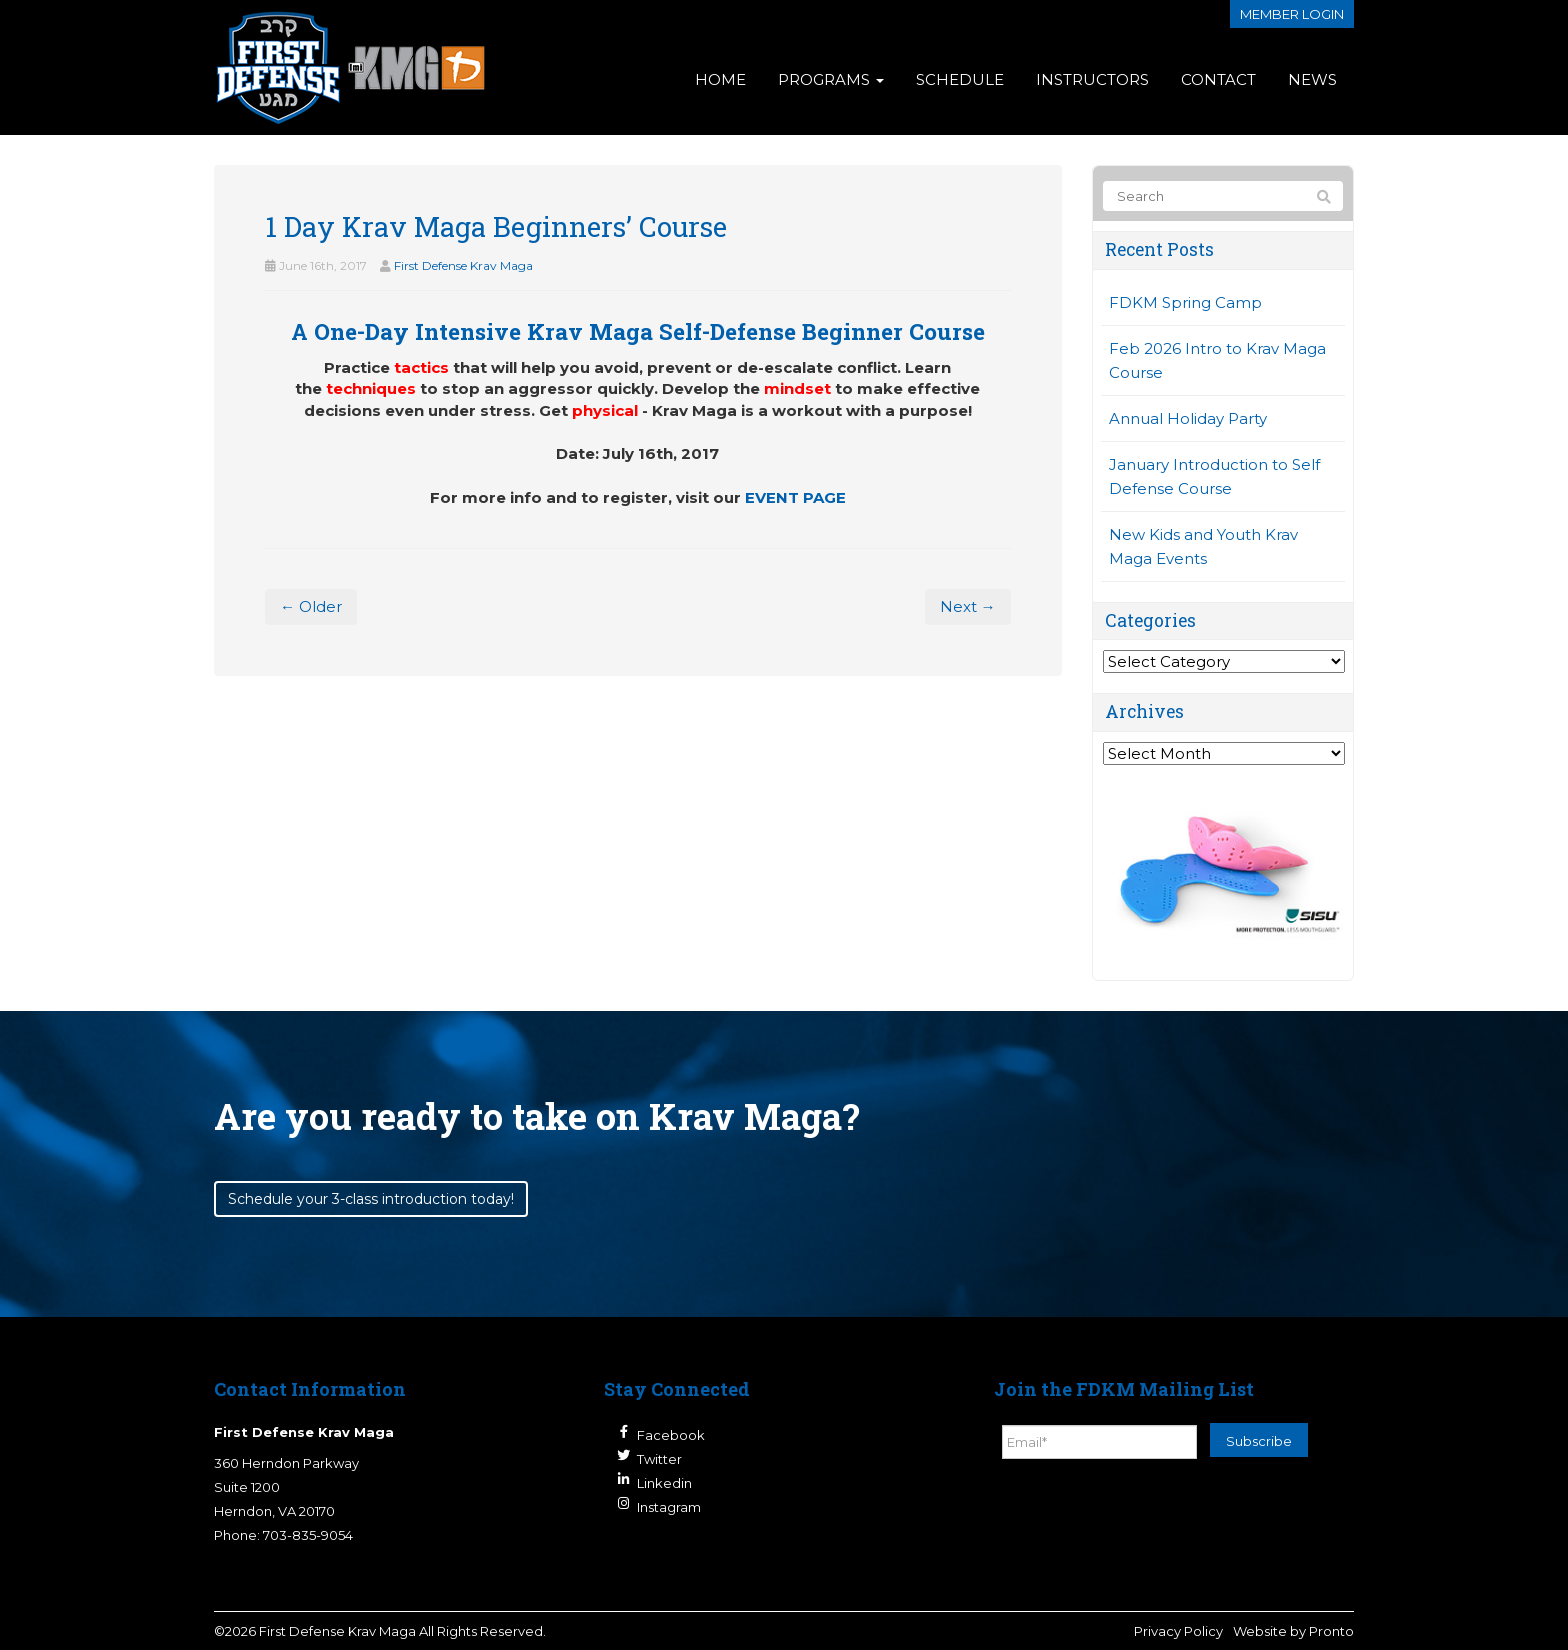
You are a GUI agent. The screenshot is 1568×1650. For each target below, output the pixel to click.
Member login (1292, 14)
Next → (968, 606)
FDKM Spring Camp (1185, 302)
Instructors (1092, 79)
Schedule (960, 79)
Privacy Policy (1178, 1631)
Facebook (671, 1435)
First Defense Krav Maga (463, 265)
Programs (831, 79)
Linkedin (664, 1483)
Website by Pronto (1293, 1631)
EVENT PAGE (795, 497)
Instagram (669, 1507)
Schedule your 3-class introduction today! (371, 1199)
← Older (311, 606)
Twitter (659, 1459)
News (1312, 79)
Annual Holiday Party (1188, 418)
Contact (1218, 79)
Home (720, 79)
